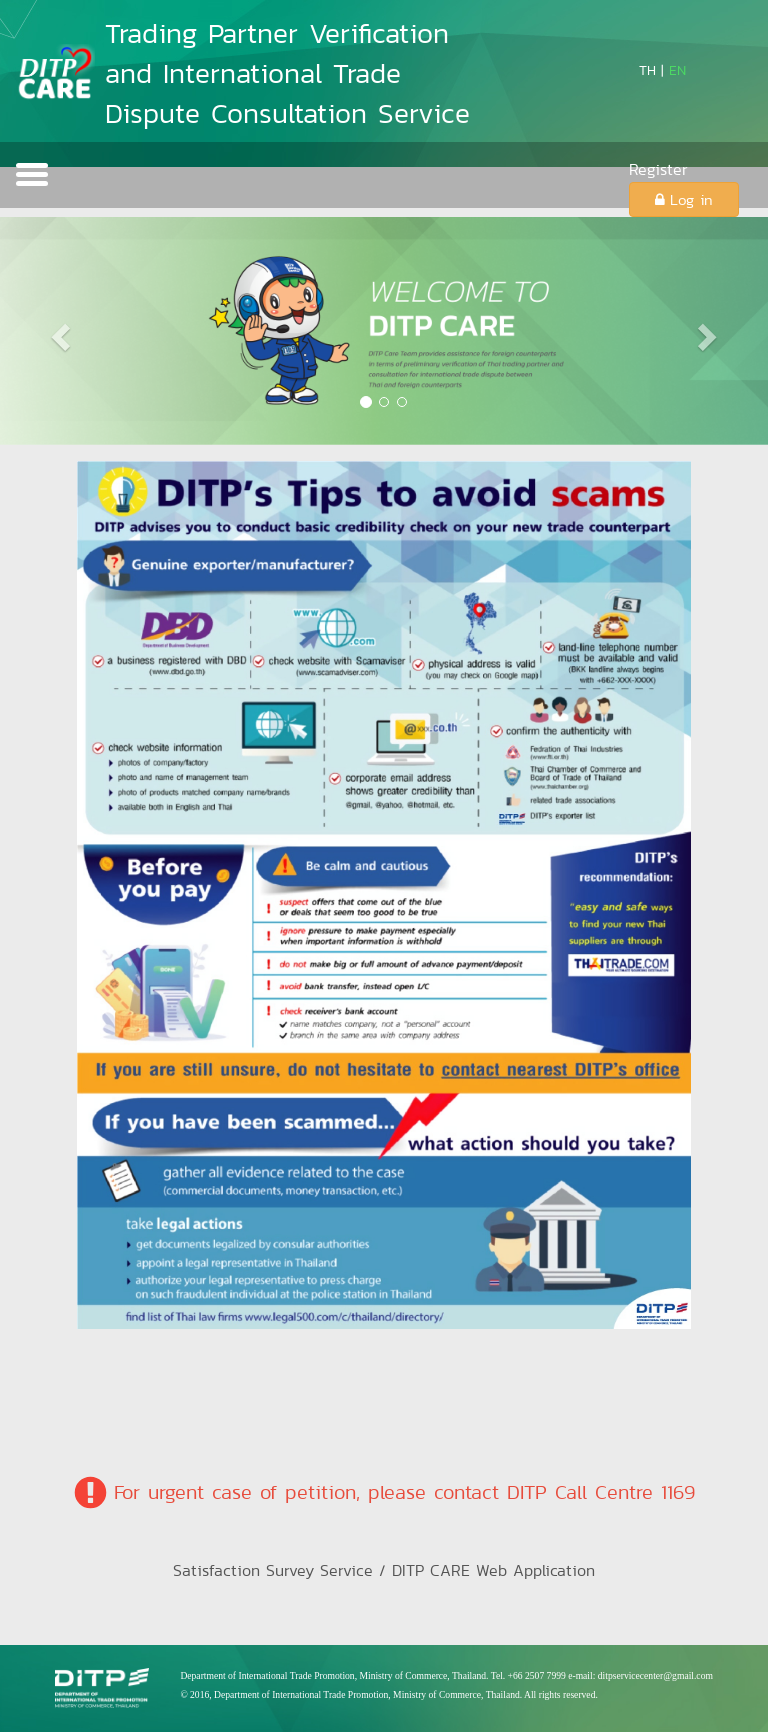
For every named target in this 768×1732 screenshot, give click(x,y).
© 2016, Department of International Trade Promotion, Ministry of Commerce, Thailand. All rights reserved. (388, 1694)
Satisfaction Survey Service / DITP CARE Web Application (384, 1570)
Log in (684, 199)
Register (658, 169)
